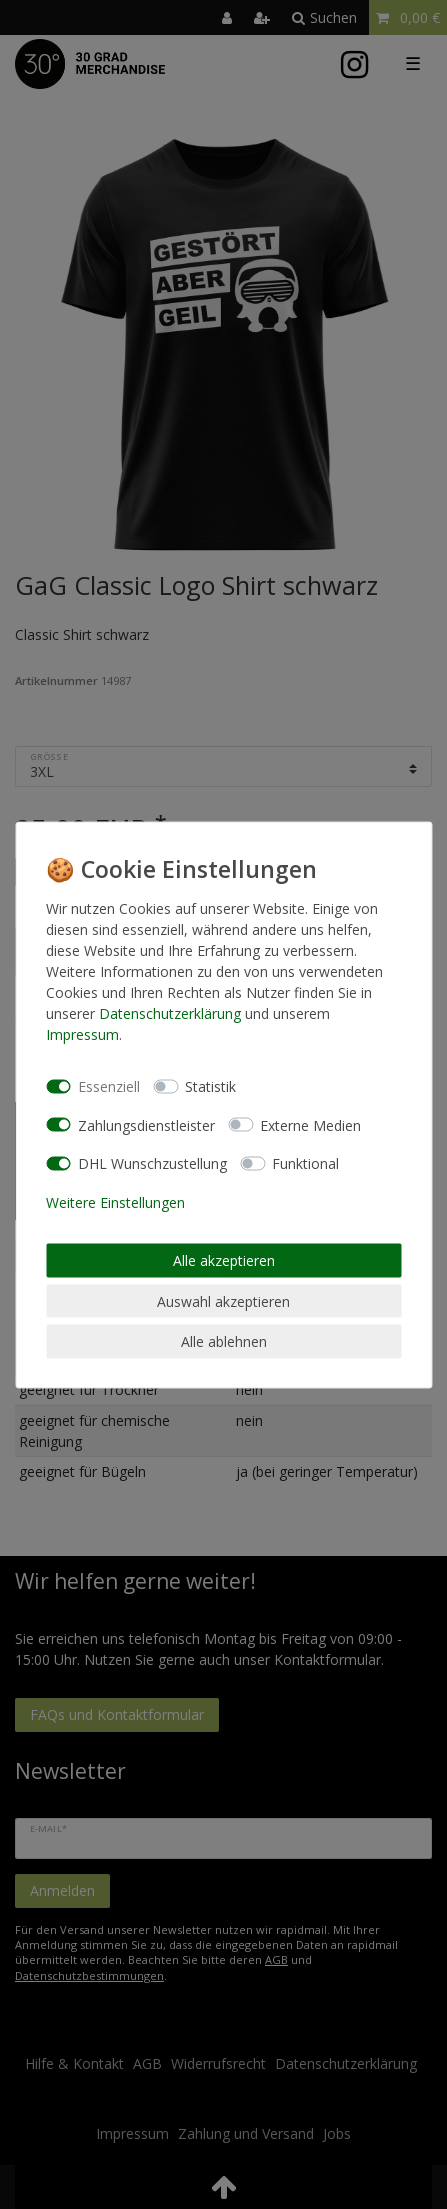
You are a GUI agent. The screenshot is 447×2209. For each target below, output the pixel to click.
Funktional (305, 1163)
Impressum (82, 1033)
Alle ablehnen (224, 1341)
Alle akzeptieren (224, 1260)
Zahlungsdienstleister (146, 1124)
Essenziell (109, 1086)
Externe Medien (310, 1124)
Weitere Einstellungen (115, 1201)
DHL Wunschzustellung (152, 1163)
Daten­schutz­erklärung (170, 1012)
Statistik (210, 1086)
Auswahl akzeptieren (223, 1300)
